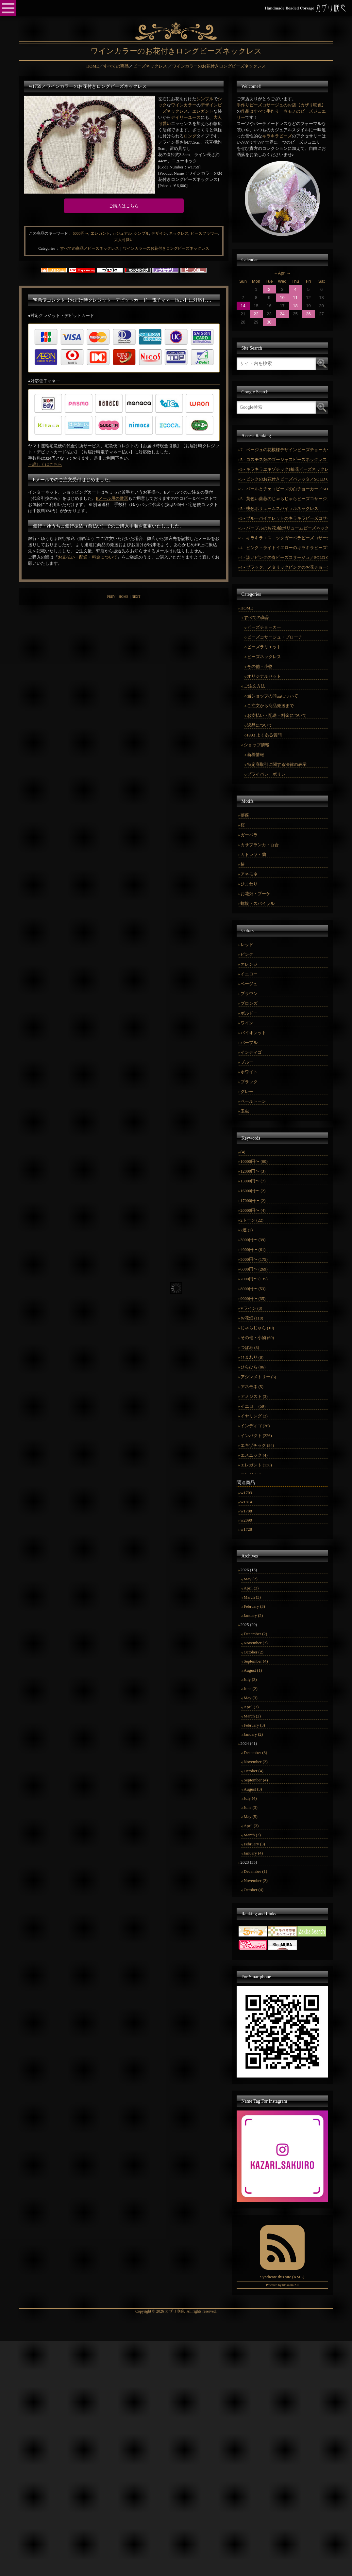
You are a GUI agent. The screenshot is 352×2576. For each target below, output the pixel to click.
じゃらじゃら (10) (257, 1327)
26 (308, 313)
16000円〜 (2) (253, 1190)
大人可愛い (124, 239)
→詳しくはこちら (45, 464)
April (282, 273)
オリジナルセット (264, 676)
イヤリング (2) (254, 1416)
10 (282, 297)
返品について (260, 725)
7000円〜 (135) (254, 1278)
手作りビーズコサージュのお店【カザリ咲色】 (281, 105)
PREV (111, 596)
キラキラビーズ (277, 136)
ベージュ (249, 983)
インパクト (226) (256, 1435)
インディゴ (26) (255, 1425)
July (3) (250, 1679)
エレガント (202, 111)
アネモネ (249, 874)
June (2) (251, 1688)
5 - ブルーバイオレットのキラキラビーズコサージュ (284, 518)
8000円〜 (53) (253, 1288)
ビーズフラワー (204, 233)
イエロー (249, 974)
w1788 (246, 1511)
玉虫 (245, 1111)
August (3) (253, 1789)
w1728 (246, 1529)
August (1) (253, 1670)
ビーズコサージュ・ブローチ (274, 637)
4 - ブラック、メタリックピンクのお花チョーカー (284, 567)
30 (269, 322)
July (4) (250, 1798)
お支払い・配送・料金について (87, 557)
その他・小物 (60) (257, 1337)
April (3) (251, 1588)
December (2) (255, 1633)
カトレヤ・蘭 (253, 854)
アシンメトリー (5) (258, 1376)
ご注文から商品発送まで (270, 705)
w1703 (246, 1492)
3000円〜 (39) (253, 1239)
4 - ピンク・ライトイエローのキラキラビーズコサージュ (284, 547)
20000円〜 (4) (253, 1210)
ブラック (249, 1081)
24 (282, 313)
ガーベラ (249, 834)
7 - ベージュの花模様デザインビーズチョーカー (284, 449)
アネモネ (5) (252, 1386)
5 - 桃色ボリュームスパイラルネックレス (279, 508)
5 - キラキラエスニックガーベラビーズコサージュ (284, 537)
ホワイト (249, 1071)
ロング (190, 136)
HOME (123, 596)
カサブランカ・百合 (260, 844)
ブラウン (249, 993)
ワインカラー (183, 105)
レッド (247, 944)
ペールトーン (253, 1101)
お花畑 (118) (252, 1318)
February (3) (254, 1606)
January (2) (253, 1615)
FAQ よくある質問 (264, 735)
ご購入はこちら (124, 205)
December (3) (255, 1752)
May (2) (251, 1578)
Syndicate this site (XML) (282, 2276)
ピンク (247, 954)
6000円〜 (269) (254, 1269)
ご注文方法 (254, 686)
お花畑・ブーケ (255, 893)
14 (243, 305)
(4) (243, 1151)
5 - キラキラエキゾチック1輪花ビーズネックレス (284, 469)
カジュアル (122, 233)
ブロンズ (249, 1003)
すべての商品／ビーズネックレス (89, 248)
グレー (247, 1091)
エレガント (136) (256, 1464)
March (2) (252, 1716)
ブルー (247, 1062)
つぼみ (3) (250, 1347)
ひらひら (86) (253, 1367)
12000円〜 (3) (253, 1171)
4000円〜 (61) (253, 1249)
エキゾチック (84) (257, 1445)
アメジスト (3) (254, 1396)
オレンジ (249, 964)
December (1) (255, 1871)
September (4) (256, 1661)
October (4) (253, 1770)
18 (295, 305)
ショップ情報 (256, 744)
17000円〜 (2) (253, 1200)
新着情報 (255, 754)
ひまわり (249, 883)
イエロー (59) (253, 1406)
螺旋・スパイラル (258, 903)
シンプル (204, 98)
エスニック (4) (254, 1455)
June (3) (251, 1807)
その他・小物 (260, 666)
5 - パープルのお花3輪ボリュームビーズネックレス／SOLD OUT (284, 528)
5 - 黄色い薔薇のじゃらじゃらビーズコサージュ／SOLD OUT (284, 498)
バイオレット (253, 1032)
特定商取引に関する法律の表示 (277, 764)
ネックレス (179, 233)
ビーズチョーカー (264, 627)
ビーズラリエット (264, 646)
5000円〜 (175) (254, 1259)
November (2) (256, 1642)
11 (295, 297)
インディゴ (251, 1052)
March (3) (252, 1597)
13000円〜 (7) (253, 1180)
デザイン (159, 233)
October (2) (253, 1652)
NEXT (136, 596)
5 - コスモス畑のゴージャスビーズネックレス (284, 459)
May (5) (251, 1816)
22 (256, 313)
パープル (249, 1042)
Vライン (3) (251, 1308)
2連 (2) (247, 1229)
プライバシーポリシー (268, 774)
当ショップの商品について (272, 695)
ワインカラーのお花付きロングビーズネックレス (166, 248)
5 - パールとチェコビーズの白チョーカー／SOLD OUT (284, 488)
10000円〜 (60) (254, 1161)
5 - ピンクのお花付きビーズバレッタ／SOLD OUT (284, 479)
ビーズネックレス (264, 656)
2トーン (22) (252, 1220)
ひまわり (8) (252, 1357)
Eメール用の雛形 (112, 498)
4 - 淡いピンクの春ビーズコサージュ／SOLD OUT (284, 557)
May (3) (251, 1697)
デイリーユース (186, 117)
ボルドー (249, 1013)
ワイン (247, 1022)
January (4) (253, 1853)
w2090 (246, 1520)
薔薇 (245, 815)
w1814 (246, 1501)
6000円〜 (81, 233)
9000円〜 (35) (253, 1298)
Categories (46, 248)
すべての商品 (256, 617)
